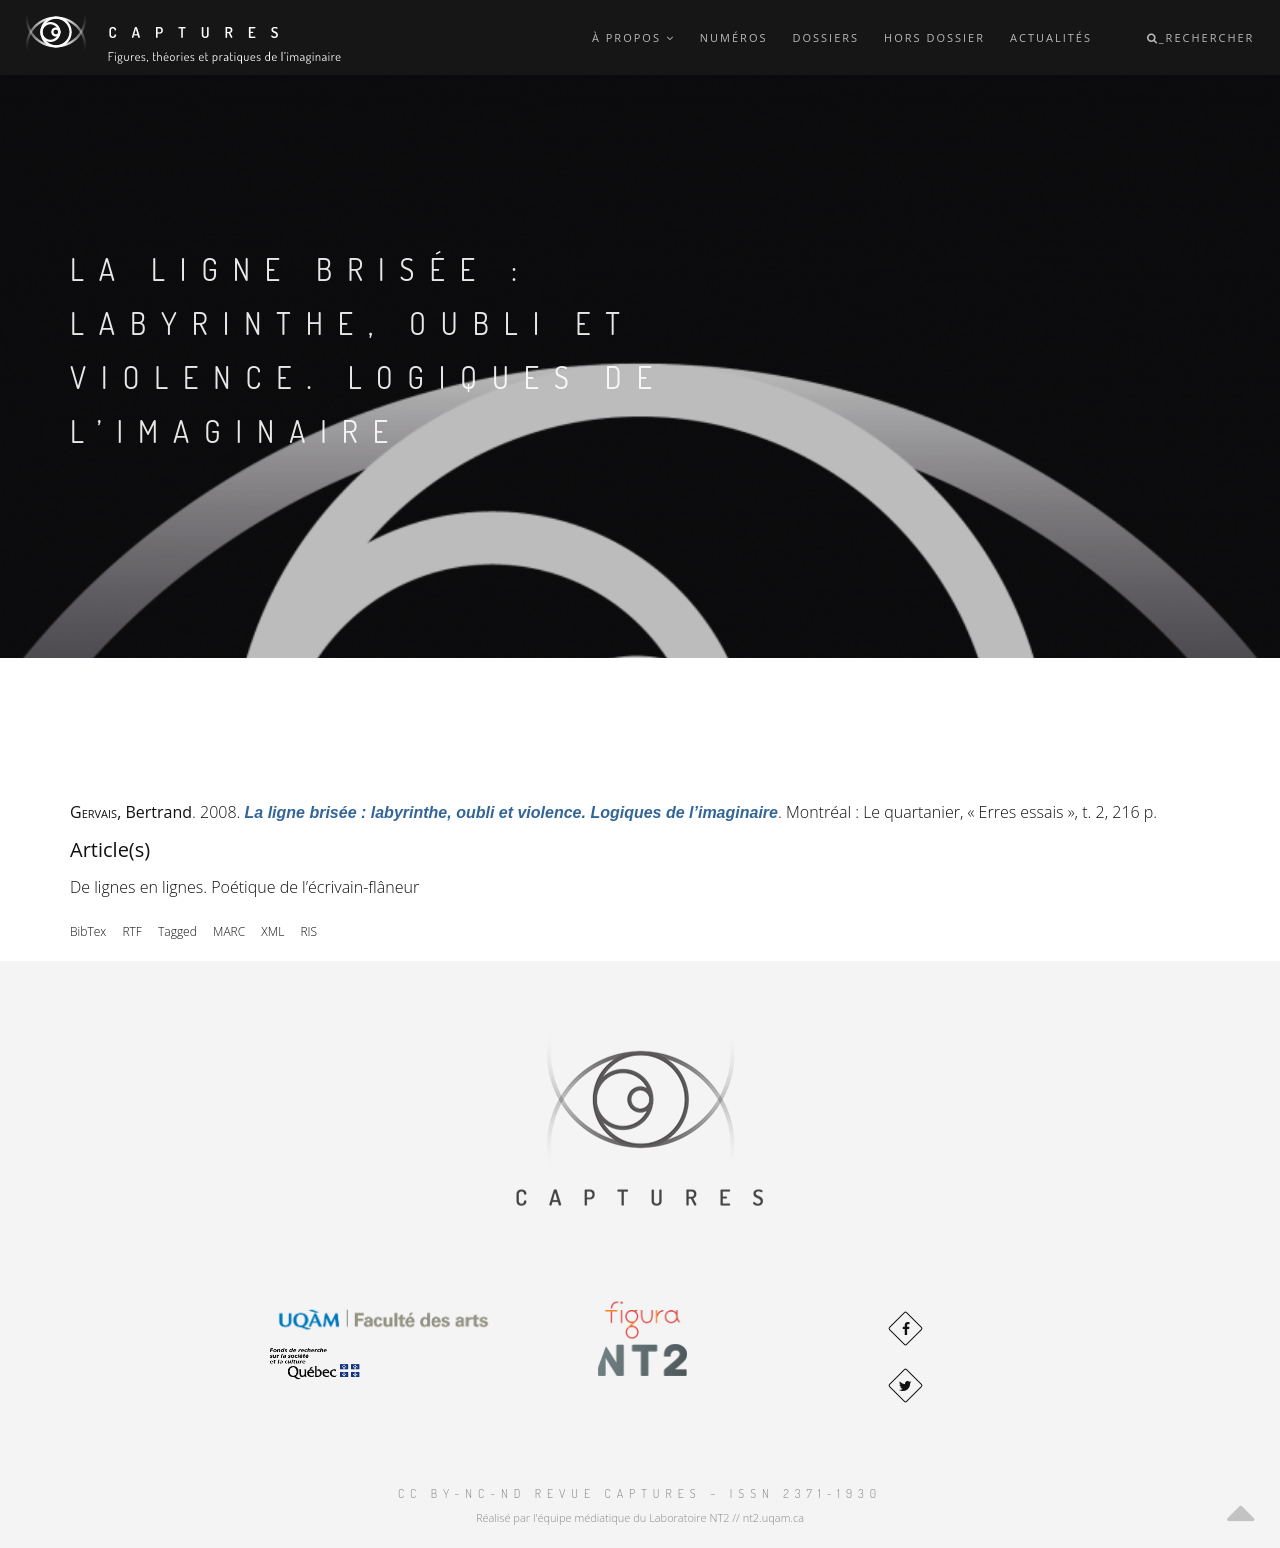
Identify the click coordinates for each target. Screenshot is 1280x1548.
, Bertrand (131, 812)
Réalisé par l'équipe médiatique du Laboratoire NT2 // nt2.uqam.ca (640, 1517)
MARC (229, 931)
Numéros (734, 37)
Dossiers (825, 37)
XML (272, 931)
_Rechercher (1201, 37)
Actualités (1051, 37)
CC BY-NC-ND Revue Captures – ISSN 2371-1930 (640, 1493)
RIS (308, 931)
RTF (131, 931)
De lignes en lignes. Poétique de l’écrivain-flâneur (244, 887)
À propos (633, 37)
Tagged (177, 931)
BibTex (88, 931)
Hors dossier (934, 37)
